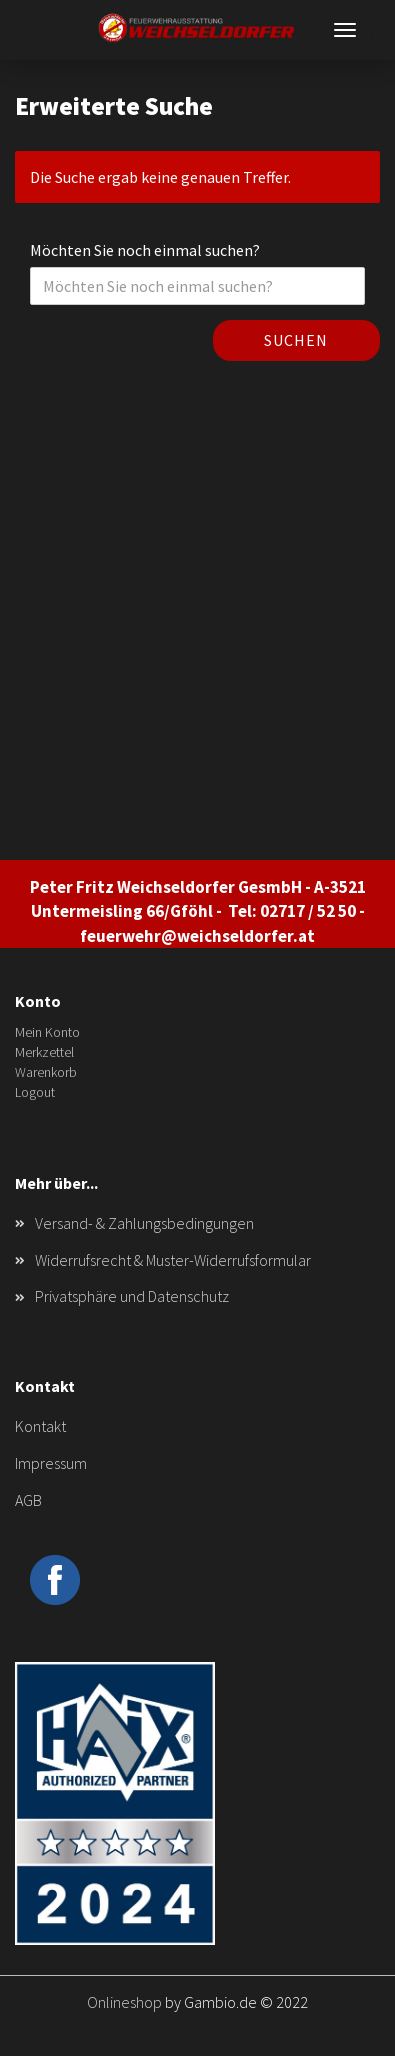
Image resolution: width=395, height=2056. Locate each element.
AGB (28, 1500)
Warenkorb (46, 1072)
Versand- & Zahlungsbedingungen (144, 1223)
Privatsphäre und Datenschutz (132, 1296)
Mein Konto (47, 1032)
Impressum (51, 1463)
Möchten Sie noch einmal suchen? (145, 250)
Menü (345, 30)
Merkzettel (44, 1052)
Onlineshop (124, 2002)
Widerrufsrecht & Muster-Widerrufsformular (173, 1260)
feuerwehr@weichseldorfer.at (197, 936)
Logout (35, 1092)
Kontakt (40, 1426)
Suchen (296, 340)
